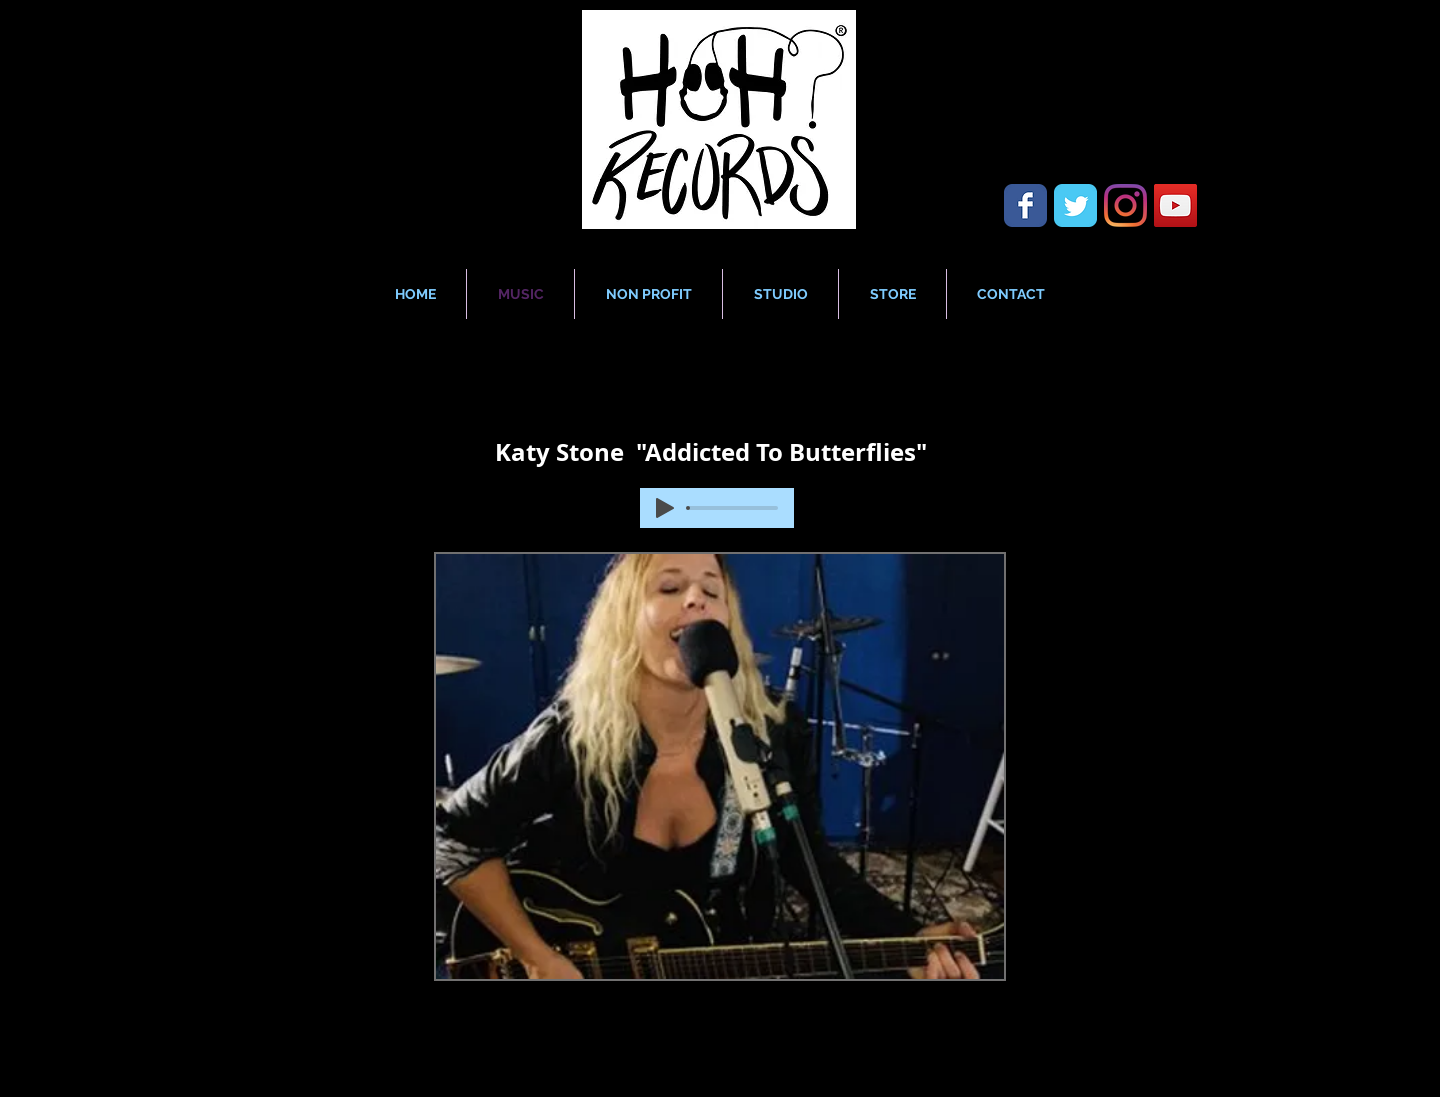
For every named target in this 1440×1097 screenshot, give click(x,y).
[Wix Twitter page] (1075, 205)
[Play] (665, 508)
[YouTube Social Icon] (1175, 205)
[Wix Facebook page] (1025, 205)
